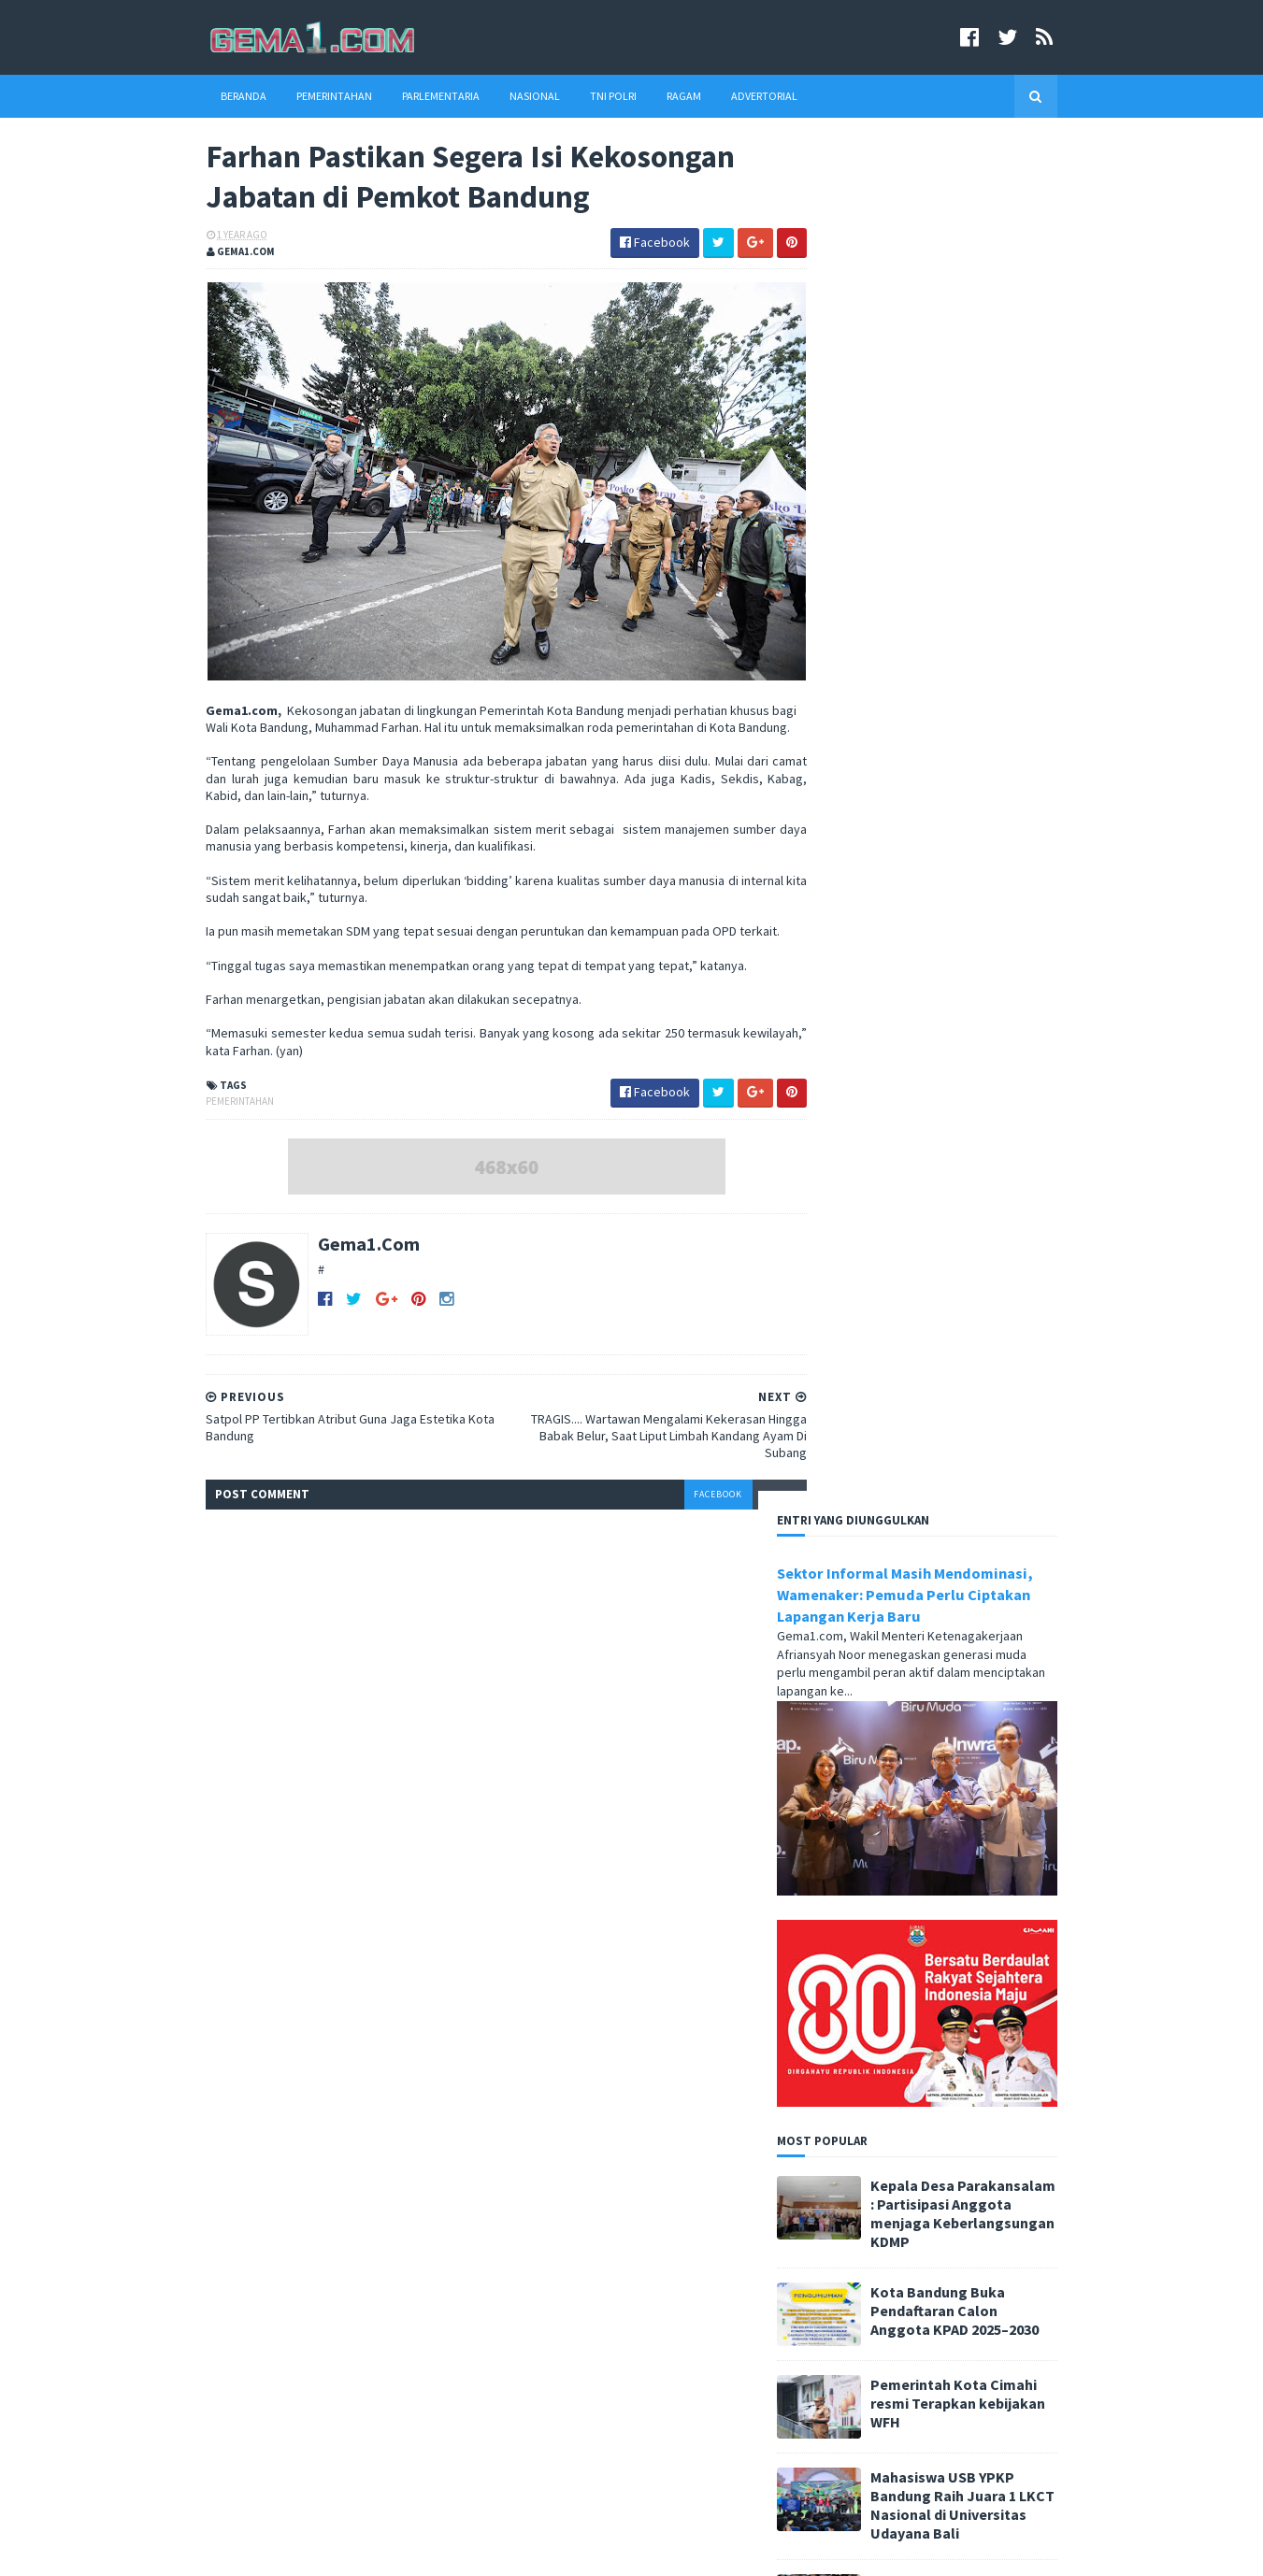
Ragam (652, 96)
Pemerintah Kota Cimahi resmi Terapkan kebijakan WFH (990, 1030)
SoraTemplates (272, 2550)
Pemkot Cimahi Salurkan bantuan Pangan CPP (987, 1219)
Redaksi (819, 2252)
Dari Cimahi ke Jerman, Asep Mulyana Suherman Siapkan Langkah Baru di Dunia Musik (986, 1765)
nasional (607, 2243)
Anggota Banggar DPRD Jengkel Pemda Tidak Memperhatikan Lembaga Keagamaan (354, 2267)
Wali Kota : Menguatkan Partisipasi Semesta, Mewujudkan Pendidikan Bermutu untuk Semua (349, 2373)
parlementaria (693, 2243)
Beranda (212, 96)
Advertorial (732, 96)
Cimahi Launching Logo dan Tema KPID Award (360, 2461)
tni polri (520, 2303)
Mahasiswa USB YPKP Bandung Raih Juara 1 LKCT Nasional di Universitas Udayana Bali (995, 1132)
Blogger (421, 2550)
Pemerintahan (302, 96)
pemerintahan (208, 1123)
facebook (662, 1516)
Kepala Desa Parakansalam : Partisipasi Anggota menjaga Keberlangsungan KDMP (995, 840)
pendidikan (623, 2273)
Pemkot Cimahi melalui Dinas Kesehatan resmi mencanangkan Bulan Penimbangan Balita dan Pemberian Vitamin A (939, 1649)
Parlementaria (409, 96)
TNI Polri (581, 96)
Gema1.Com (337, 1266)
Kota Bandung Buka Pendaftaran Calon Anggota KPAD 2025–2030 (987, 937)
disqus (722, 1516)
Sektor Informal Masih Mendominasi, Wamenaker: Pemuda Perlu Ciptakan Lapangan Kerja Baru (938, 221)
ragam (692, 2273)
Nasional (503, 96)
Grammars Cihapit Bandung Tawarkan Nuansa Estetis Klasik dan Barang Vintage (996, 1414)
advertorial (528, 2243)
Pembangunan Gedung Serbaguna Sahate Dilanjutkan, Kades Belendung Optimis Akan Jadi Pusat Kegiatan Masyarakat (939, 1525)
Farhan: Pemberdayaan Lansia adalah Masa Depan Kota (992, 1322)
